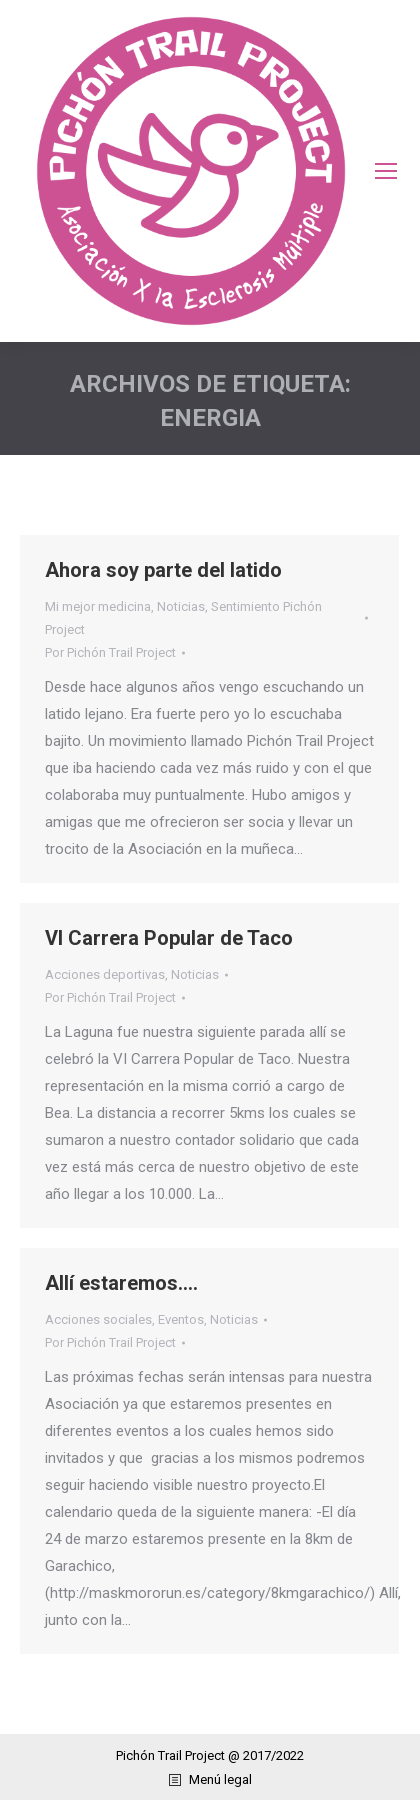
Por (110, 652)
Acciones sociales (98, 1319)
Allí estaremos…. (121, 1283)
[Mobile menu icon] (386, 171)
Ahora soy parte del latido (163, 570)
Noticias (181, 606)
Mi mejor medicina (98, 606)
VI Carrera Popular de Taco (169, 938)
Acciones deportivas (105, 974)
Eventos (181, 1319)
